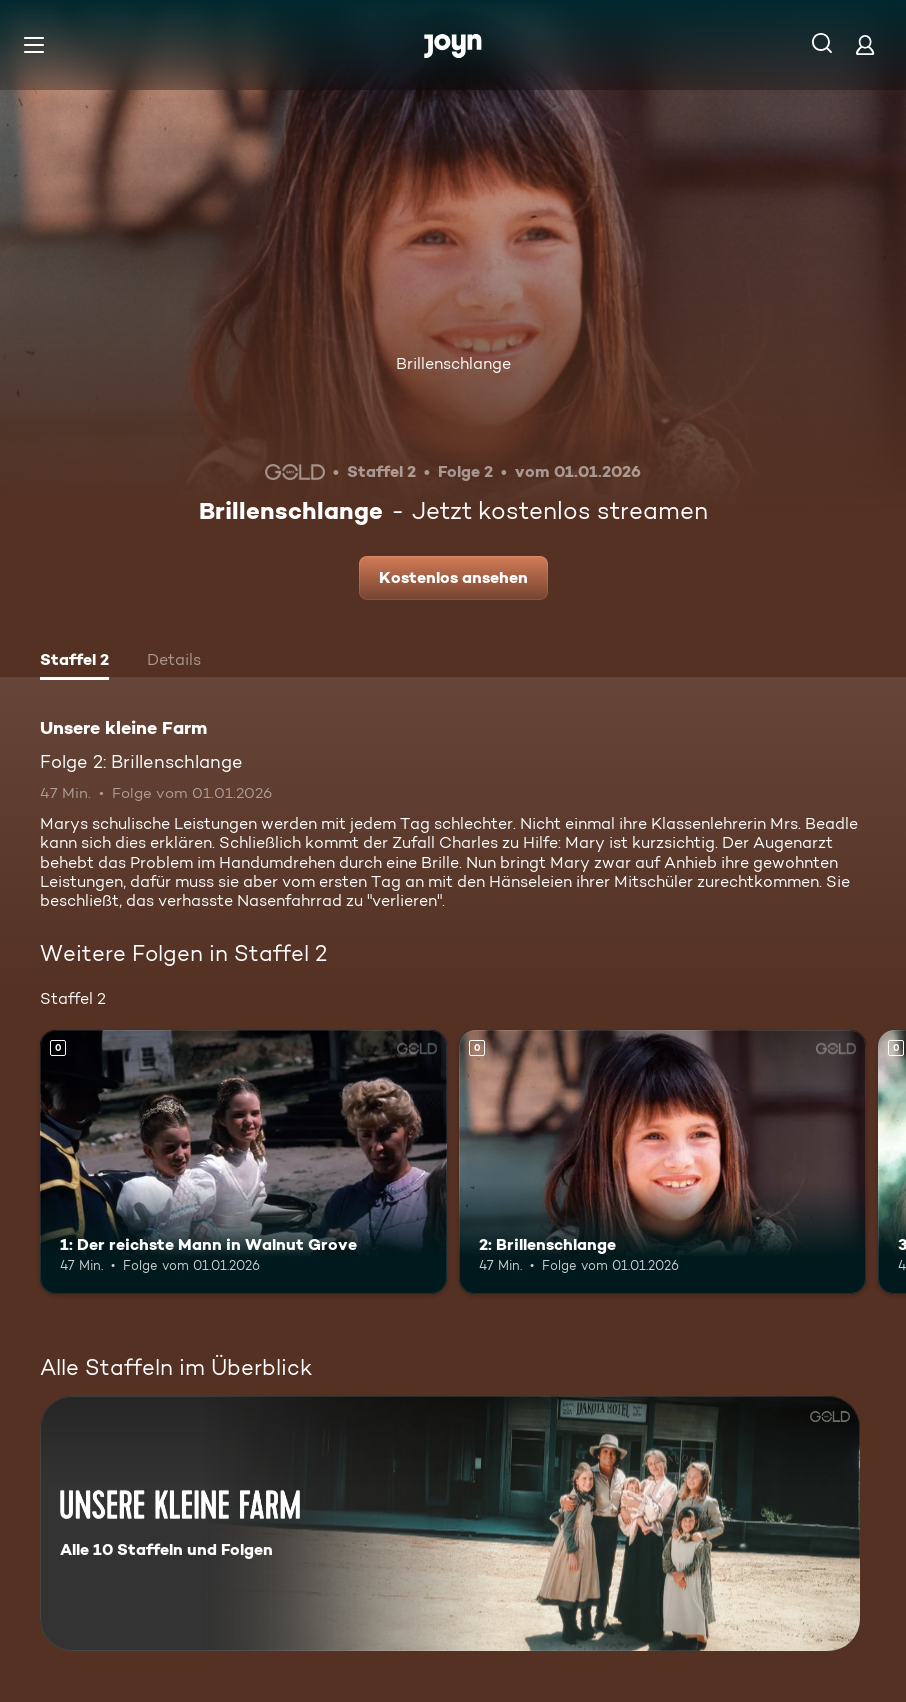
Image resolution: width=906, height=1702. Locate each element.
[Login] (865, 44)
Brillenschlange (453, 363)
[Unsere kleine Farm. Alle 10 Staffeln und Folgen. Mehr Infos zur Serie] (450, 1523)
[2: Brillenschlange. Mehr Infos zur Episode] (662, 1162)
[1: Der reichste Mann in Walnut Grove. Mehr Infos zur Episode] (243, 1162)
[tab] (74, 662)
